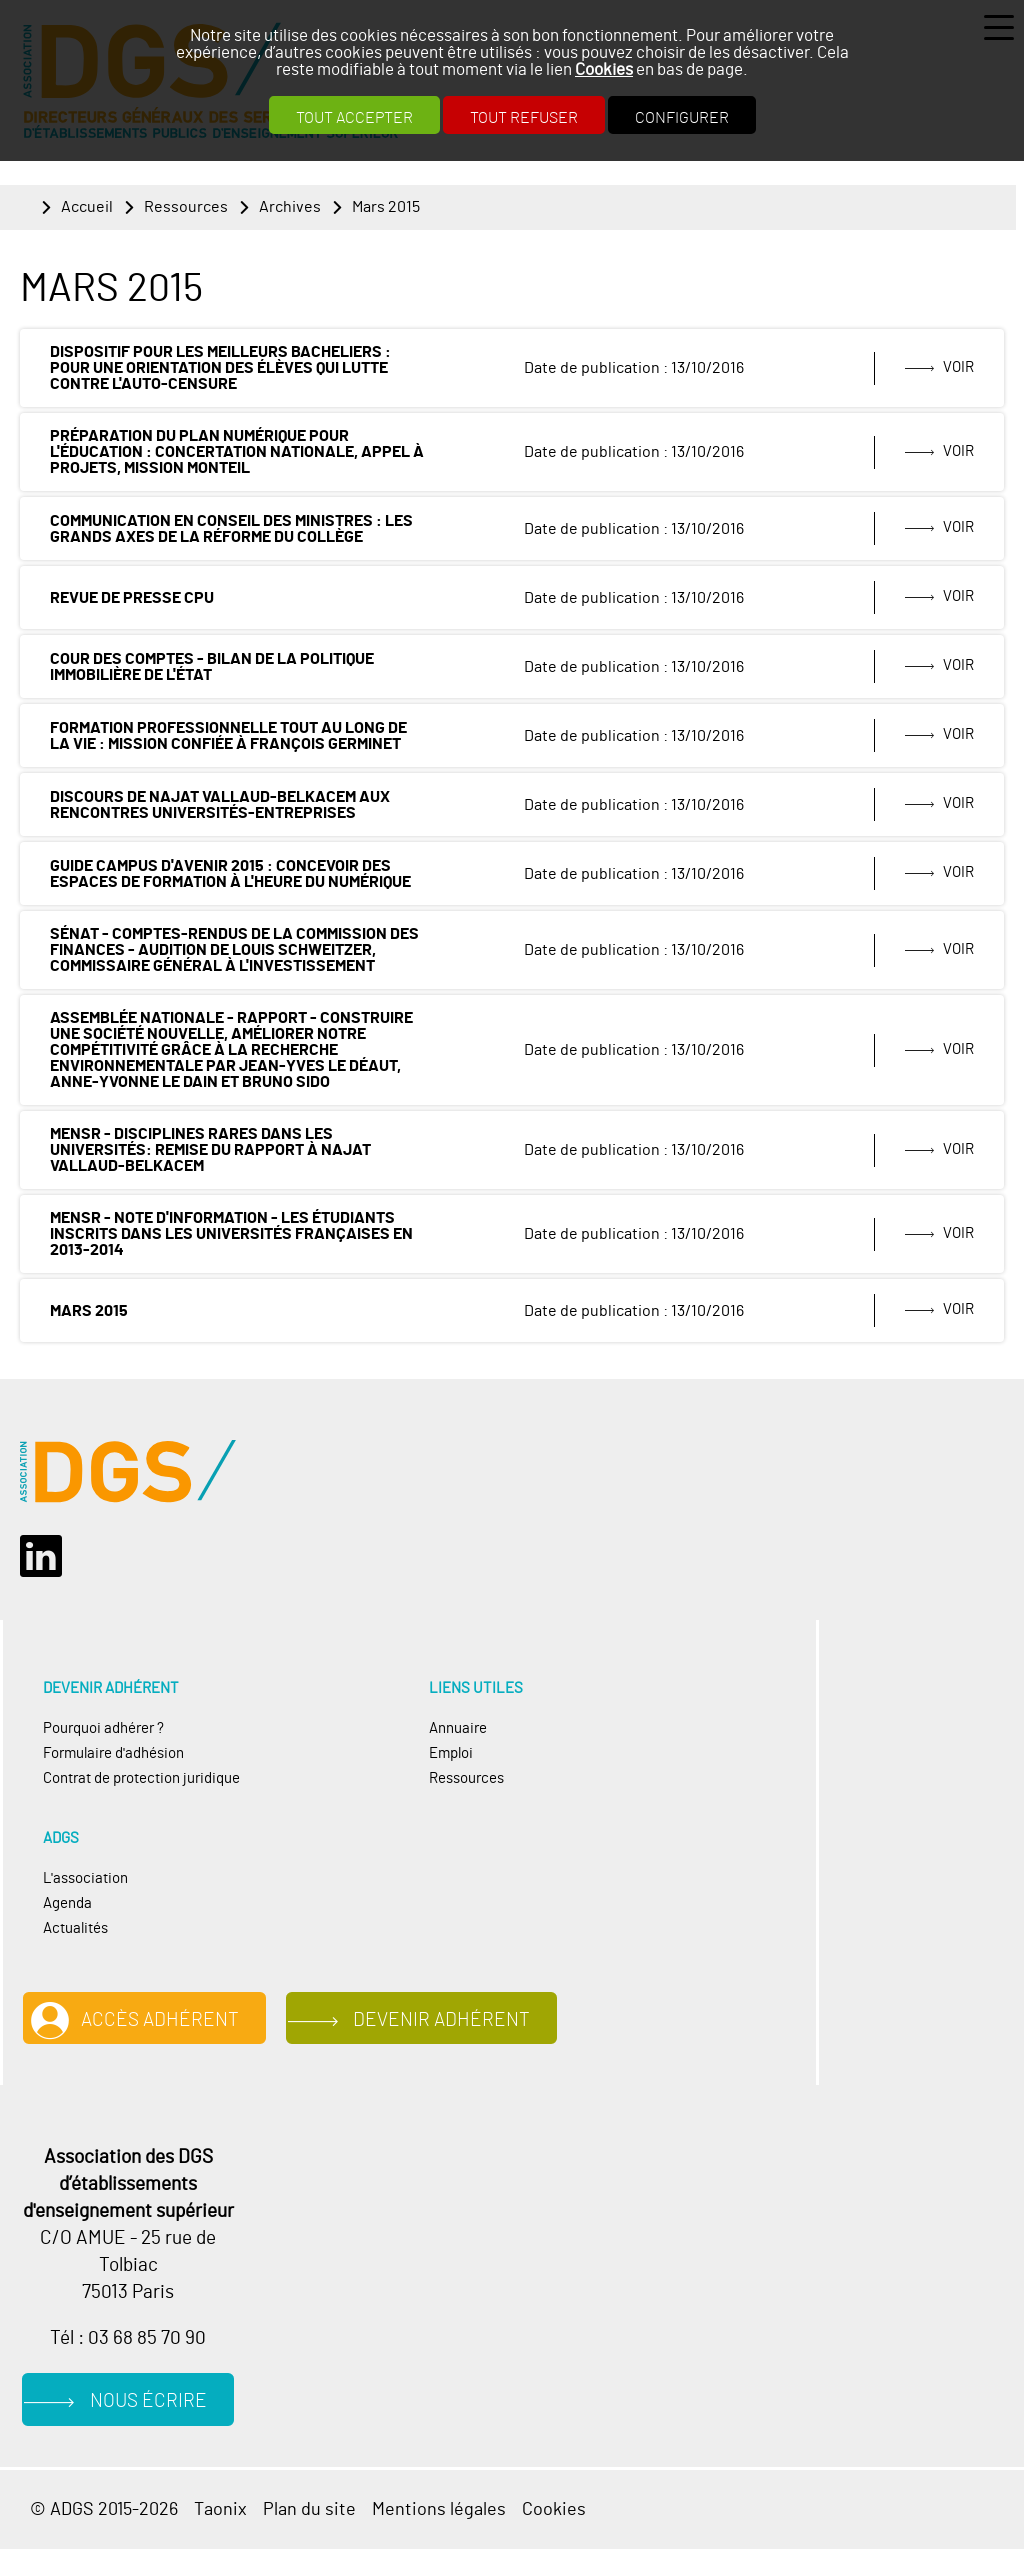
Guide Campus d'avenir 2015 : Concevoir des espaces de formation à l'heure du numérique (230, 874)
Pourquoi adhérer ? (103, 1728)
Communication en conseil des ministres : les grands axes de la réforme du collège (231, 529)
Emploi (451, 1753)
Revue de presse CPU (132, 598)
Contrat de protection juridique (141, 1778)
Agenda (67, 1903)
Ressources (186, 207)
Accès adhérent (160, 2020)
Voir (958, 367)
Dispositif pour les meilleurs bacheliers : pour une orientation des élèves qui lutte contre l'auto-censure (220, 368)
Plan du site (309, 2509)
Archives (290, 207)
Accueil (87, 207)
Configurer (682, 118)
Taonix (220, 2509)
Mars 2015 (386, 207)
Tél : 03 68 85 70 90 (128, 2338)
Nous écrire (148, 2401)
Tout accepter (354, 118)
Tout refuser (524, 118)
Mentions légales (439, 2509)
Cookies (604, 69)
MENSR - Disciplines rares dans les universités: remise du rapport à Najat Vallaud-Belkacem (210, 1150)
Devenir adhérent (441, 2020)
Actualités (75, 1928)
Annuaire (458, 1728)
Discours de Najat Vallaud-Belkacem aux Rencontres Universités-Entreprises (220, 805)
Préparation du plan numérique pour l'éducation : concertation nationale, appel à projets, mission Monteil (237, 452)
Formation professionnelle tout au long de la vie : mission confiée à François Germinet (228, 736)
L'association (85, 1878)
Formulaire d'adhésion (113, 1753)
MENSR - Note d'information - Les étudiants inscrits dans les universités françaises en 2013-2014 (231, 1234)
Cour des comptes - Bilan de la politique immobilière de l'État (212, 667)
